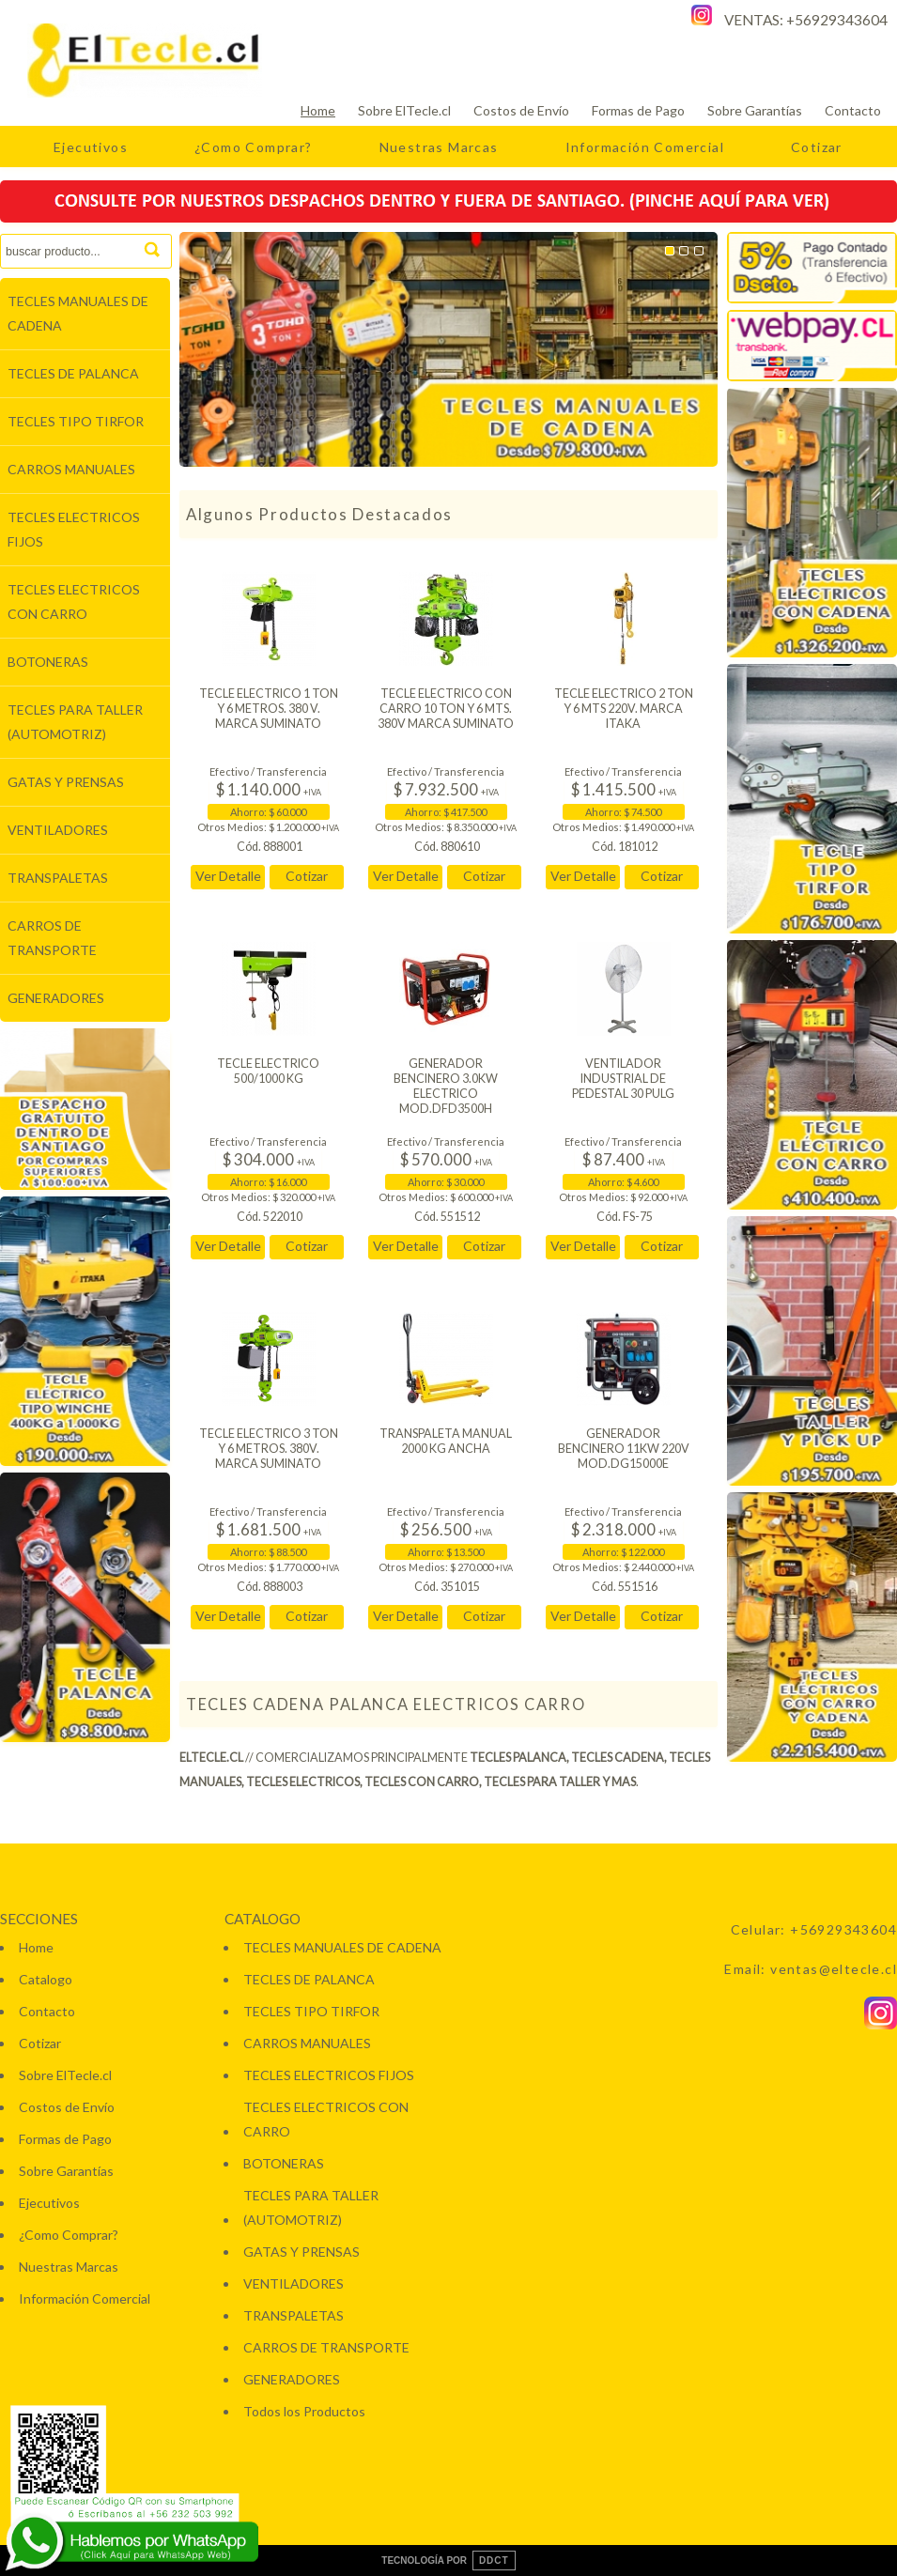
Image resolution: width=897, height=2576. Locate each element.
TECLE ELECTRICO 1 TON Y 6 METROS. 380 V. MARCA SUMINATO (268, 708)
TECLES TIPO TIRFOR (76, 421)
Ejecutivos (91, 147)
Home (318, 110)
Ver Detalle (228, 876)
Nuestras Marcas (439, 147)
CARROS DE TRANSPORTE (52, 938)
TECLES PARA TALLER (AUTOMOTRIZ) (75, 722)
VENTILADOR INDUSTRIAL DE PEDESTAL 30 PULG (623, 1079)
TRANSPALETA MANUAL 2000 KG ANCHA (445, 1441)
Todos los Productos (304, 2411)
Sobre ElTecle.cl (404, 110)
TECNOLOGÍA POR (448, 2560)
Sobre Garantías (754, 110)
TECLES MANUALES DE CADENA (78, 313)
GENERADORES (56, 998)
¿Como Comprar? (253, 147)
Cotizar (817, 147)
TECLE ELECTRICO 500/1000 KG (268, 1071)
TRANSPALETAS (58, 878)
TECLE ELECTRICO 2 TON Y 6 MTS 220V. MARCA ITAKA (623, 708)
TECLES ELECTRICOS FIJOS (74, 529)
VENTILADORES (58, 830)
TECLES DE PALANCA (73, 373)
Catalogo (45, 1979)
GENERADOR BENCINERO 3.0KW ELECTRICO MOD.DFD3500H (446, 1086)
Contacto (853, 110)
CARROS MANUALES (71, 469)
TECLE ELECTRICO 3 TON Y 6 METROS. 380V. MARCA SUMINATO (268, 1449)
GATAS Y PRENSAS (66, 782)
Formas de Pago (638, 110)
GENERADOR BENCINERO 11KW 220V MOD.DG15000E (623, 1449)
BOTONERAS (48, 662)
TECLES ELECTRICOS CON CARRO (74, 601)
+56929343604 (837, 19)
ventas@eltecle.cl (833, 1969)
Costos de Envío (521, 110)
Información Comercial (644, 147)
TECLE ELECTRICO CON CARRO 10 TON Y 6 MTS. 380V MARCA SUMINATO (446, 708)
